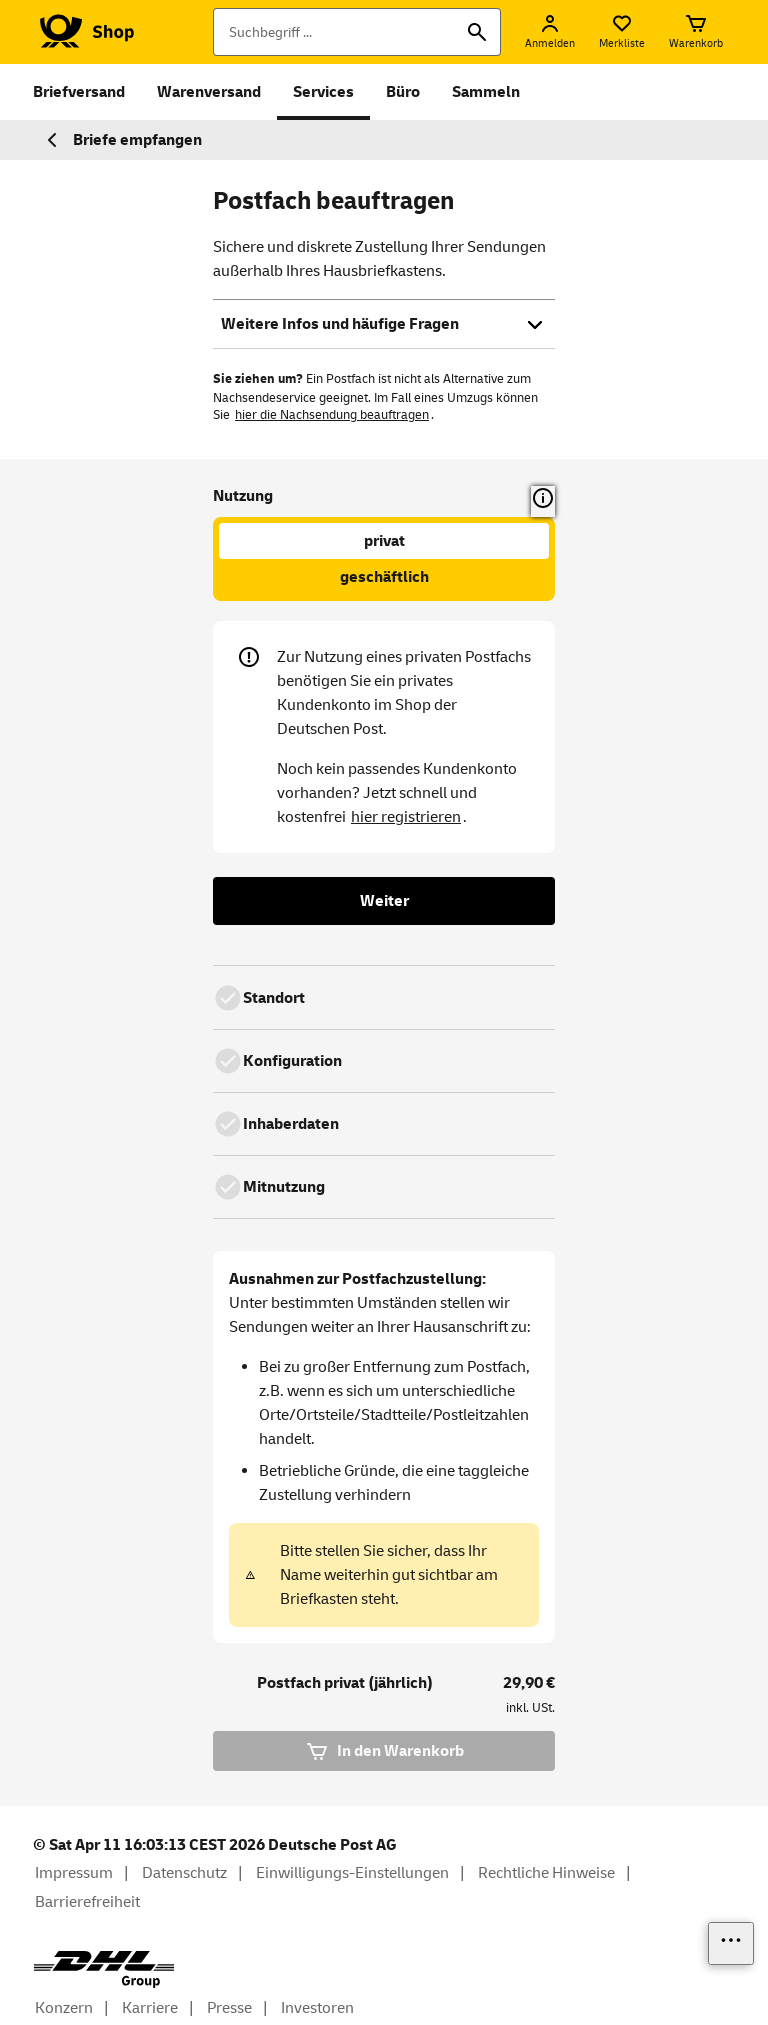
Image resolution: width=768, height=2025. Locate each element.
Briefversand (79, 92)
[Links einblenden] (731, 1943)
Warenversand (209, 92)
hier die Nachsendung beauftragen (332, 415)
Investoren (317, 2008)
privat (384, 541)
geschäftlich (384, 577)
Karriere (150, 2008)
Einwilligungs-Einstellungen (352, 1873)
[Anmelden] (550, 32)
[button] (543, 501)
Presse (229, 2008)
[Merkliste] (622, 32)
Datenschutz (184, 1873)
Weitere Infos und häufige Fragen (384, 324)
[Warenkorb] (696, 32)
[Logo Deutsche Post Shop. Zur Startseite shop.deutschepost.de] (83, 32)
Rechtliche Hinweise (546, 1873)
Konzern (64, 2008)
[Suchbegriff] (357, 32)
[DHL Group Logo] (104, 1969)
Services (323, 92)
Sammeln (486, 92)
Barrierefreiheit (87, 1902)
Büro (403, 92)
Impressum (74, 1873)
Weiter (384, 901)
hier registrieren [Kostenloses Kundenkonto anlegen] (406, 817)
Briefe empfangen (121, 140)
